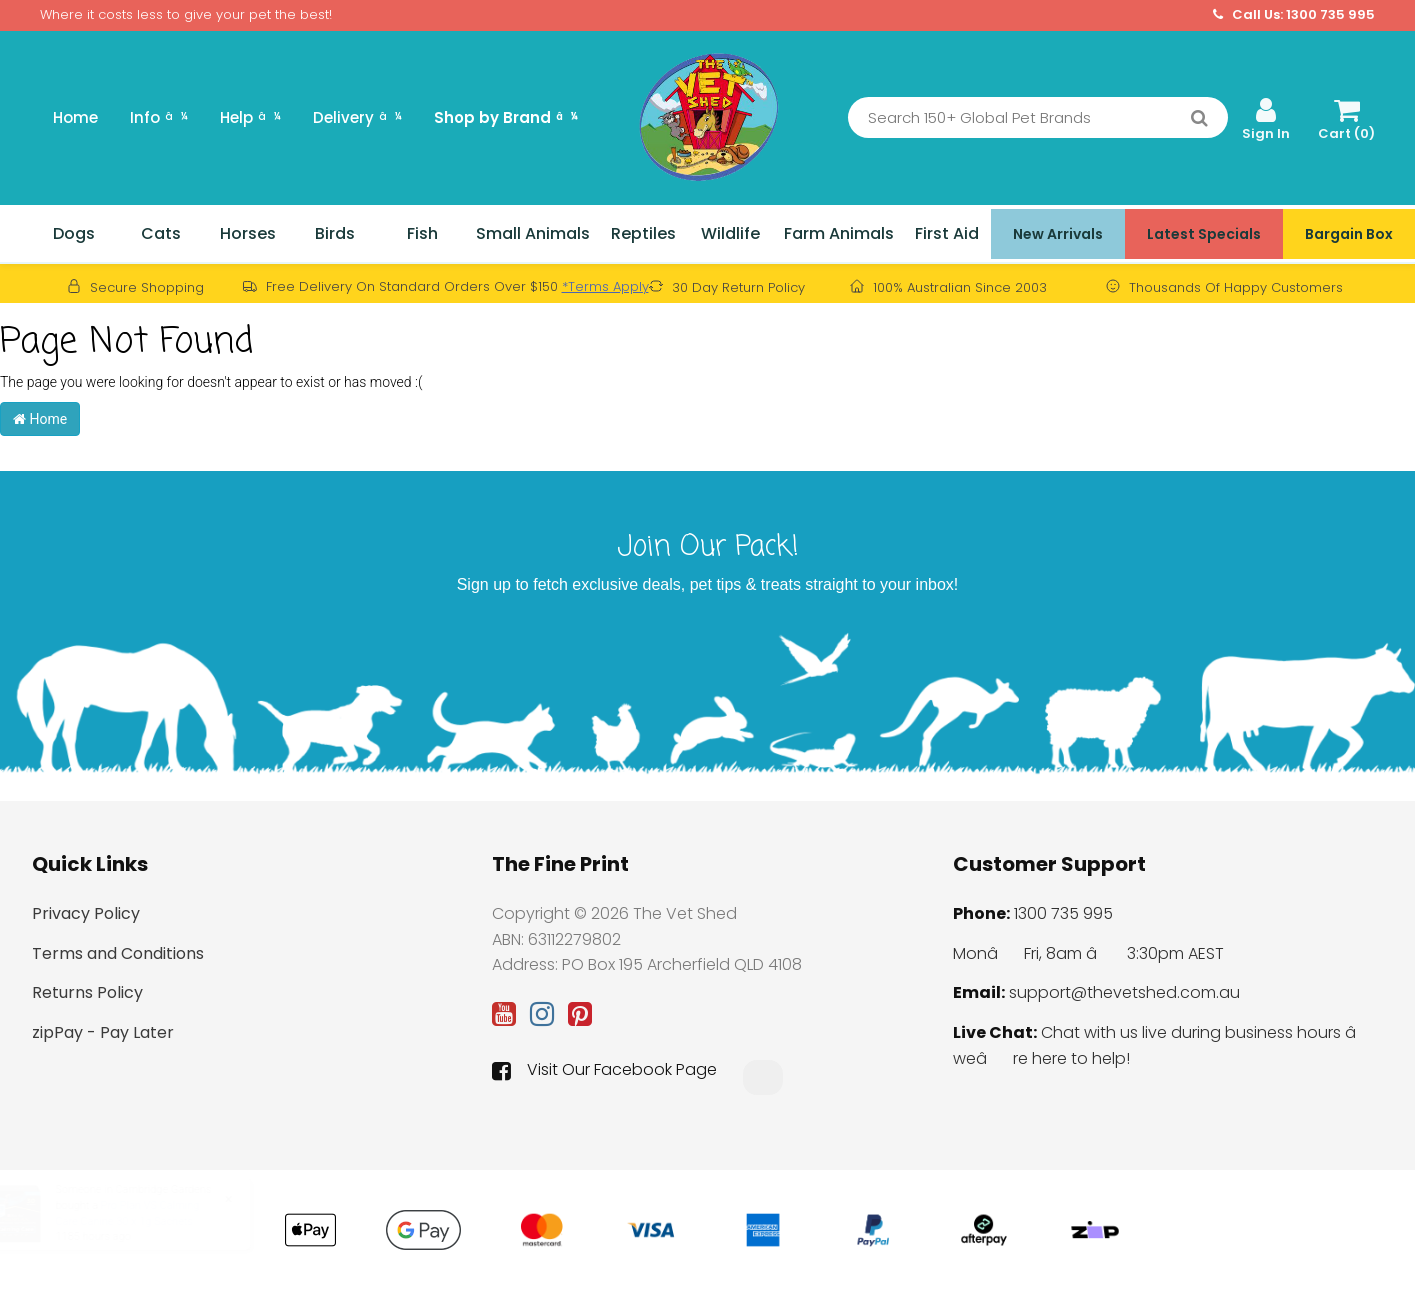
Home (75, 117)
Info (159, 117)
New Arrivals (1058, 234)
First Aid (947, 233)
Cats (161, 233)
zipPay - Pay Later (103, 1032)
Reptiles (643, 233)
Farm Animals (839, 233)
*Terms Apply (605, 286)
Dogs (74, 233)
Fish (422, 233)
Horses (248, 233)
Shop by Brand (506, 117)
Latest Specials (1204, 234)
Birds (335, 233)
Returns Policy (87, 992)
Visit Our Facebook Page (604, 1070)
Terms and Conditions (118, 953)
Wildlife (730, 233)
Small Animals (533, 233)
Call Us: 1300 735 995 (1294, 15)
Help (250, 117)
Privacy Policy (86, 913)
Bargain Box (1349, 234)
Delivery (357, 117)
